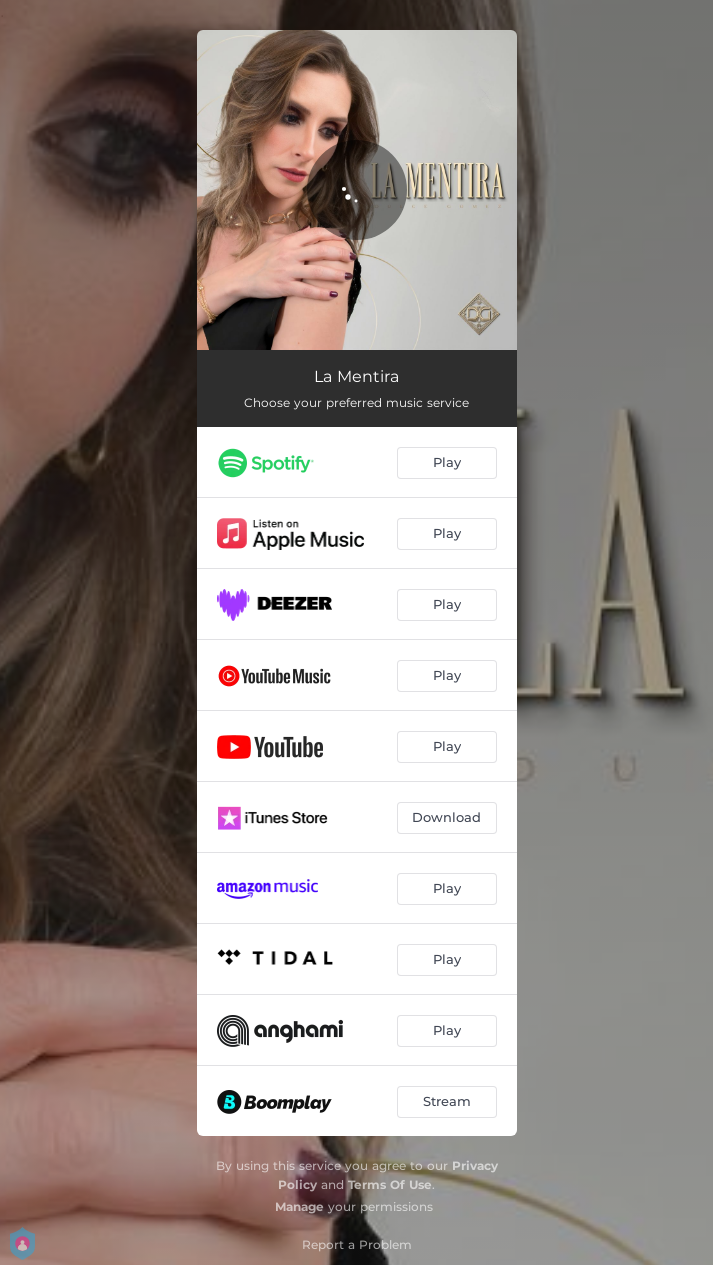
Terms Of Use (390, 1184)
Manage (299, 1206)
